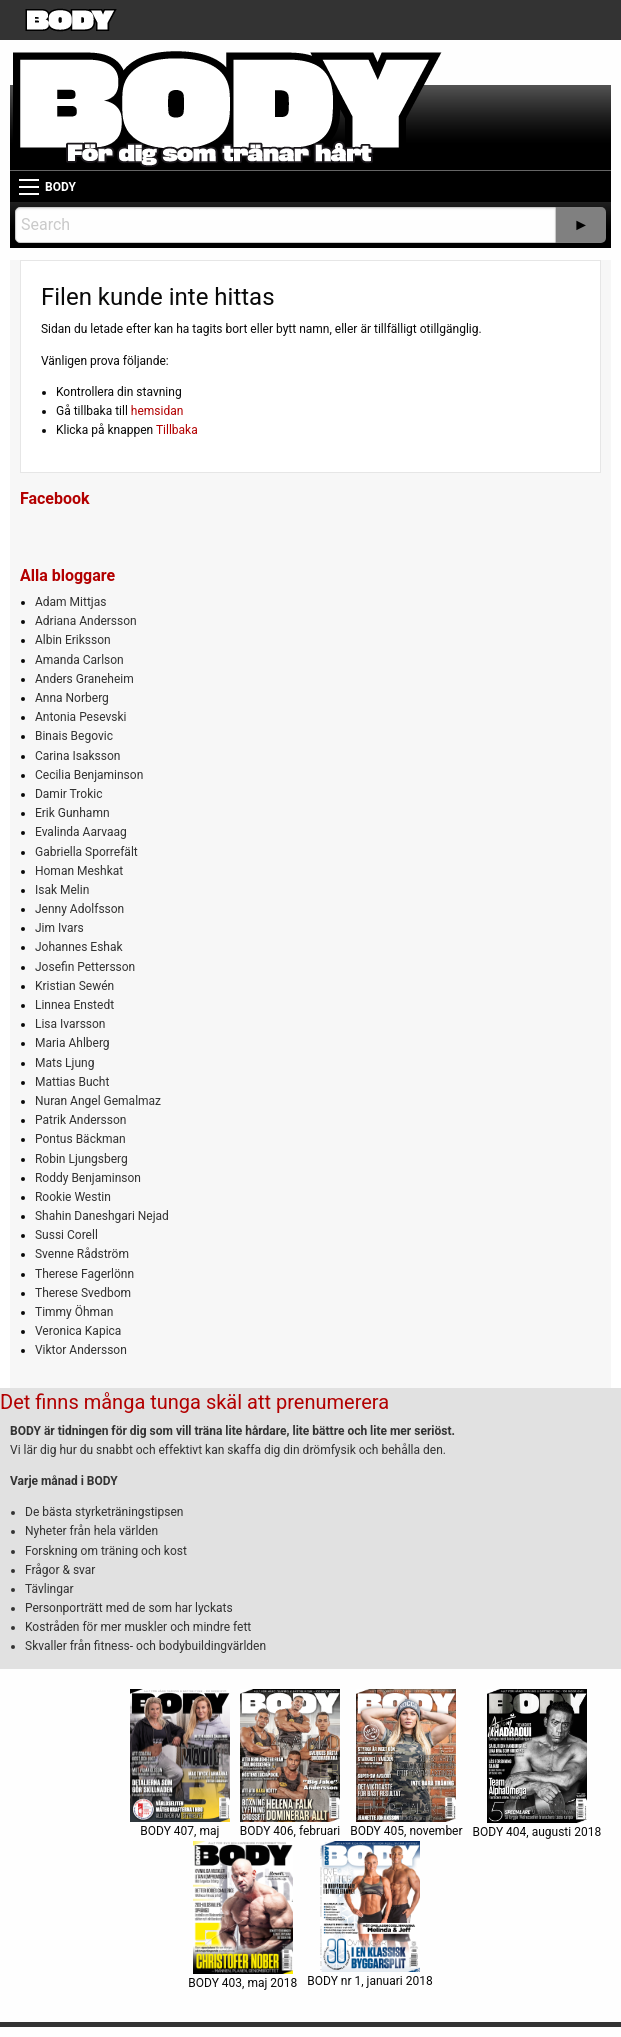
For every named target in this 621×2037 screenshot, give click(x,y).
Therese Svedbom (83, 1293)
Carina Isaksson (77, 756)
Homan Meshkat (79, 871)
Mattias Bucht (72, 1082)
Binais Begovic (74, 736)
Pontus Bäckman (80, 1139)
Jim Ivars (59, 928)
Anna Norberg (72, 698)
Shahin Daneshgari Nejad (102, 1216)
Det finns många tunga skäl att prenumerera (194, 1402)
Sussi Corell (66, 1235)
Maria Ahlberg (72, 1043)
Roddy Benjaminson (88, 1178)
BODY (60, 187)
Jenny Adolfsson (79, 909)
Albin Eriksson (73, 640)
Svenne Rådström (82, 1254)
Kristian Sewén (74, 986)
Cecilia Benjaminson (89, 775)
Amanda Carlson (79, 660)
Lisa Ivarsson (70, 1024)
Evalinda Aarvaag (81, 832)
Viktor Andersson (81, 1350)
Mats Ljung (64, 1063)
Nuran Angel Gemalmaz (98, 1101)
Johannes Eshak (79, 947)
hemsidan (157, 411)
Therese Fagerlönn (84, 1274)
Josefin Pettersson (85, 967)
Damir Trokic (68, 794)
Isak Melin (62, 890)
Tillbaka (177, 430)
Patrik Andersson (81, 1120)
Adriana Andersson (86, 621)
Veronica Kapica (78, 1331)
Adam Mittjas (70, 602)
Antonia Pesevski (81, 717)
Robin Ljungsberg (81, 1159)
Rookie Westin (73, 1197)
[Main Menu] (29, 187)
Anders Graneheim (84, 679)
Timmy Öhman (74, 1312)
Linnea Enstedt (74, 1005)
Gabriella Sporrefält (86, 852)
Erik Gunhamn (72, 813)
